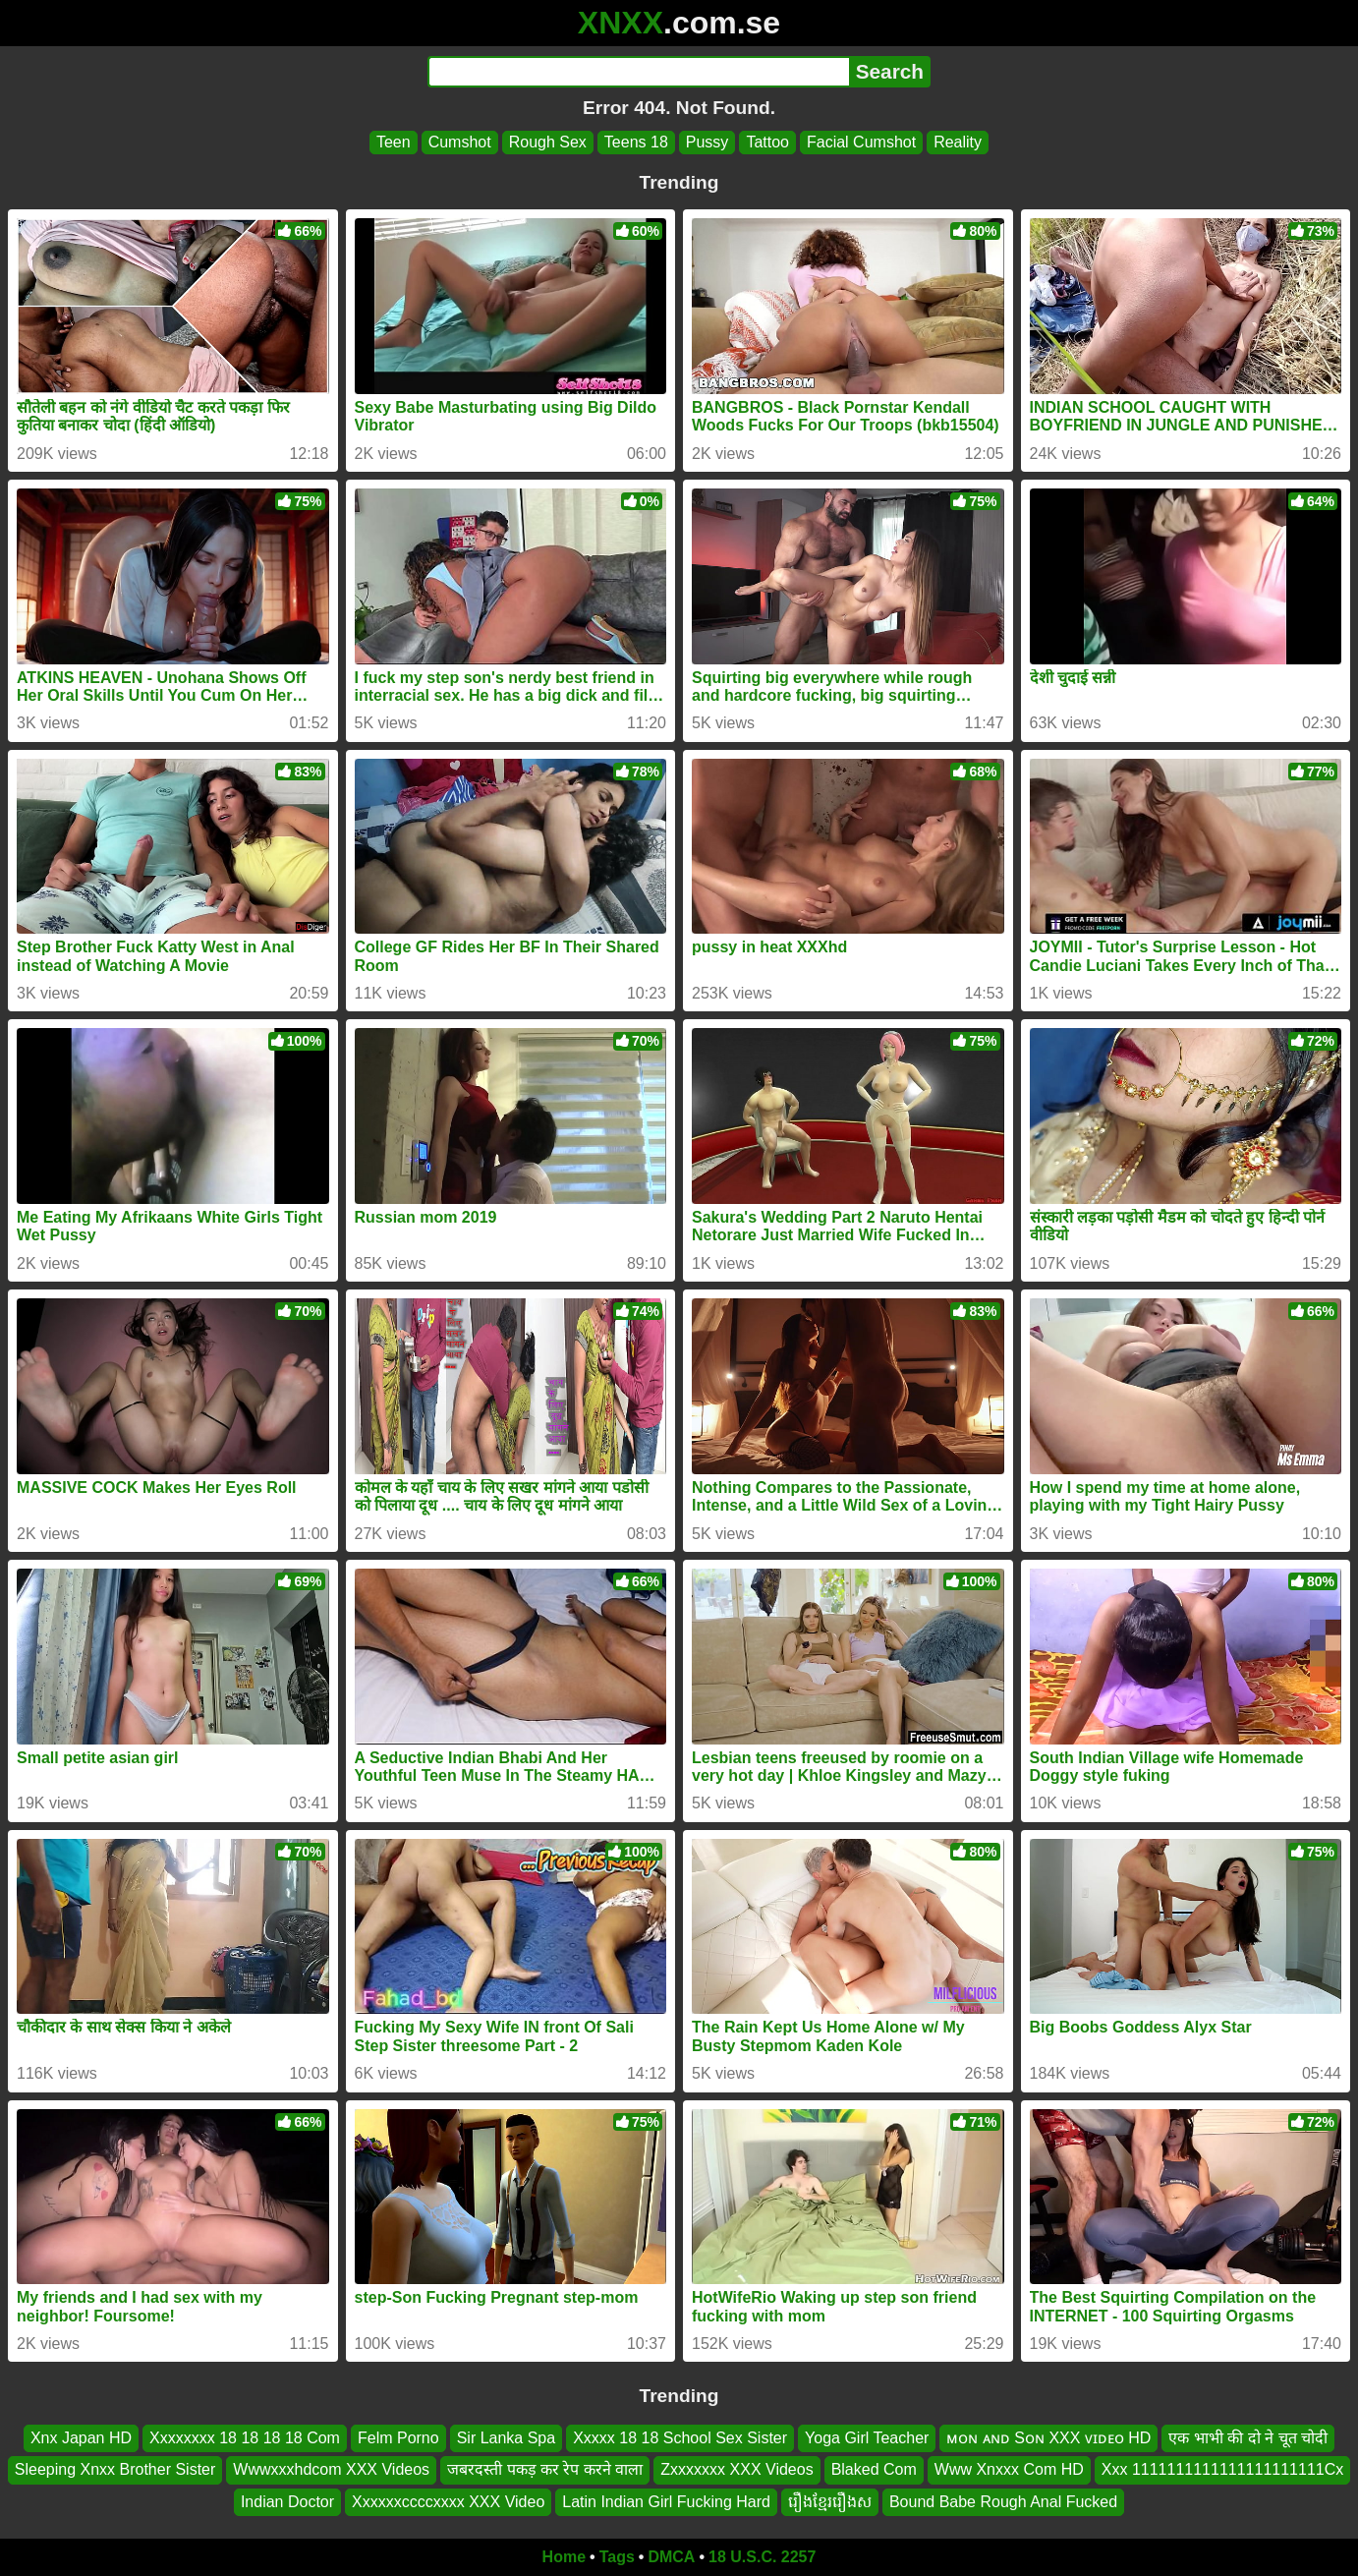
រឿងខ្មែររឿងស (830, 2501)
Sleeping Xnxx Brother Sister (115, 2470)
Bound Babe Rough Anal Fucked (1003, 2501)
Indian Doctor (287, 2501)
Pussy (707, 142)
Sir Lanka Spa (506, 2438)
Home (564, 2556)
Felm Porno (398, 2438)
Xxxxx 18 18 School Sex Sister (680, 2438)
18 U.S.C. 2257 (762, 2556)
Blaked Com (874, 2470)
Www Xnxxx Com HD (1009, 2470)
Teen (393, 142)
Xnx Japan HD (81, 2438)
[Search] (638, 71)
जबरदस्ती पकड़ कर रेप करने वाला (545, 2470)
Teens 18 (636, 142)
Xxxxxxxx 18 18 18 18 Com (244, 2438)
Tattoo (767, 142)
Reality (958, 142)
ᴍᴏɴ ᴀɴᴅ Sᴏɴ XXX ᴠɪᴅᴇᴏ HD (1048, 2438)
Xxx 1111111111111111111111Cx (1222, 2470)
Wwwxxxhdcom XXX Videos (331, 2470)
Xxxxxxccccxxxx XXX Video (448, 2501)
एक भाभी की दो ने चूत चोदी (1248, 2438)
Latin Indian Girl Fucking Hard (666, 2501)
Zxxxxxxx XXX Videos (736, 2470)
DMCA (671, 2556)
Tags (617, 2556)
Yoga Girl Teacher (867, 2438)
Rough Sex (548, 142)
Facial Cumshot (861, 142)
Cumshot (459, 142)
